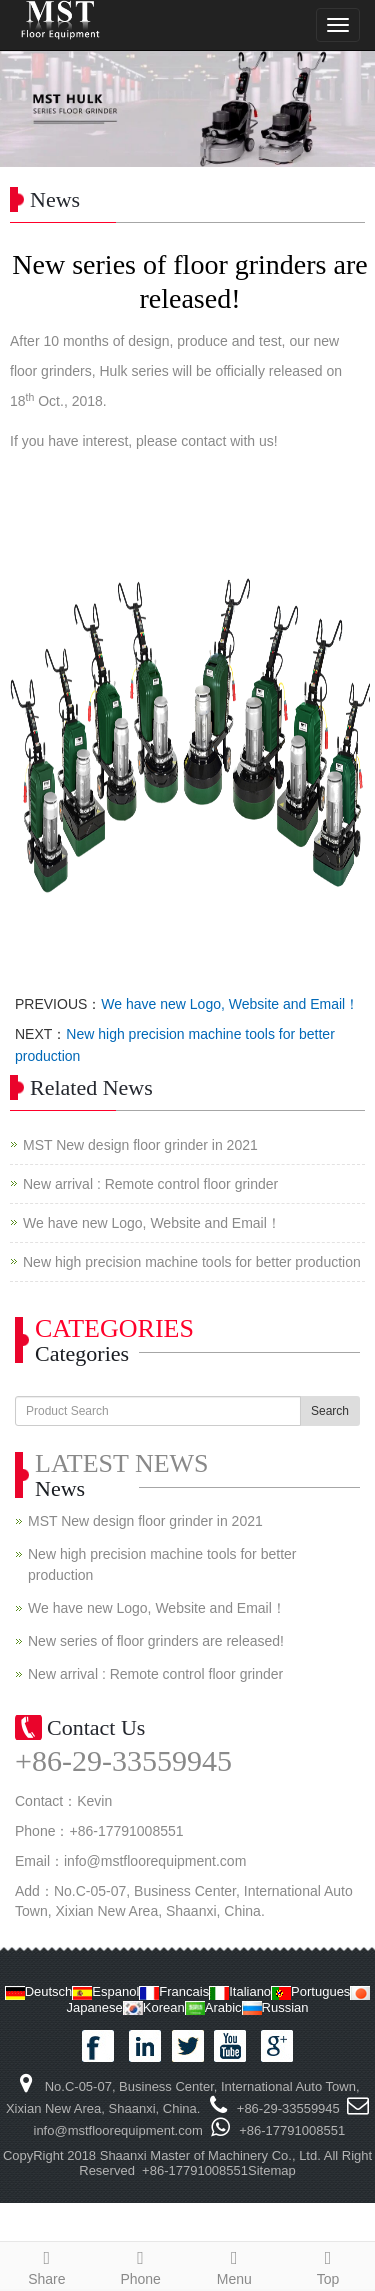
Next (349, 109)
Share (47, 2265)
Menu (235, 2265)
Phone (141, 2265)
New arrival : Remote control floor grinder (150, 1184)
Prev (26, 109)
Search (330, 1411)
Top (328, 2265)
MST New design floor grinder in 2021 (140, 1145)
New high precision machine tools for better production (192, 1262)
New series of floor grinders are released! (156, 1641)
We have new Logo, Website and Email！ (230, 1004)
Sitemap (272, 2170)
